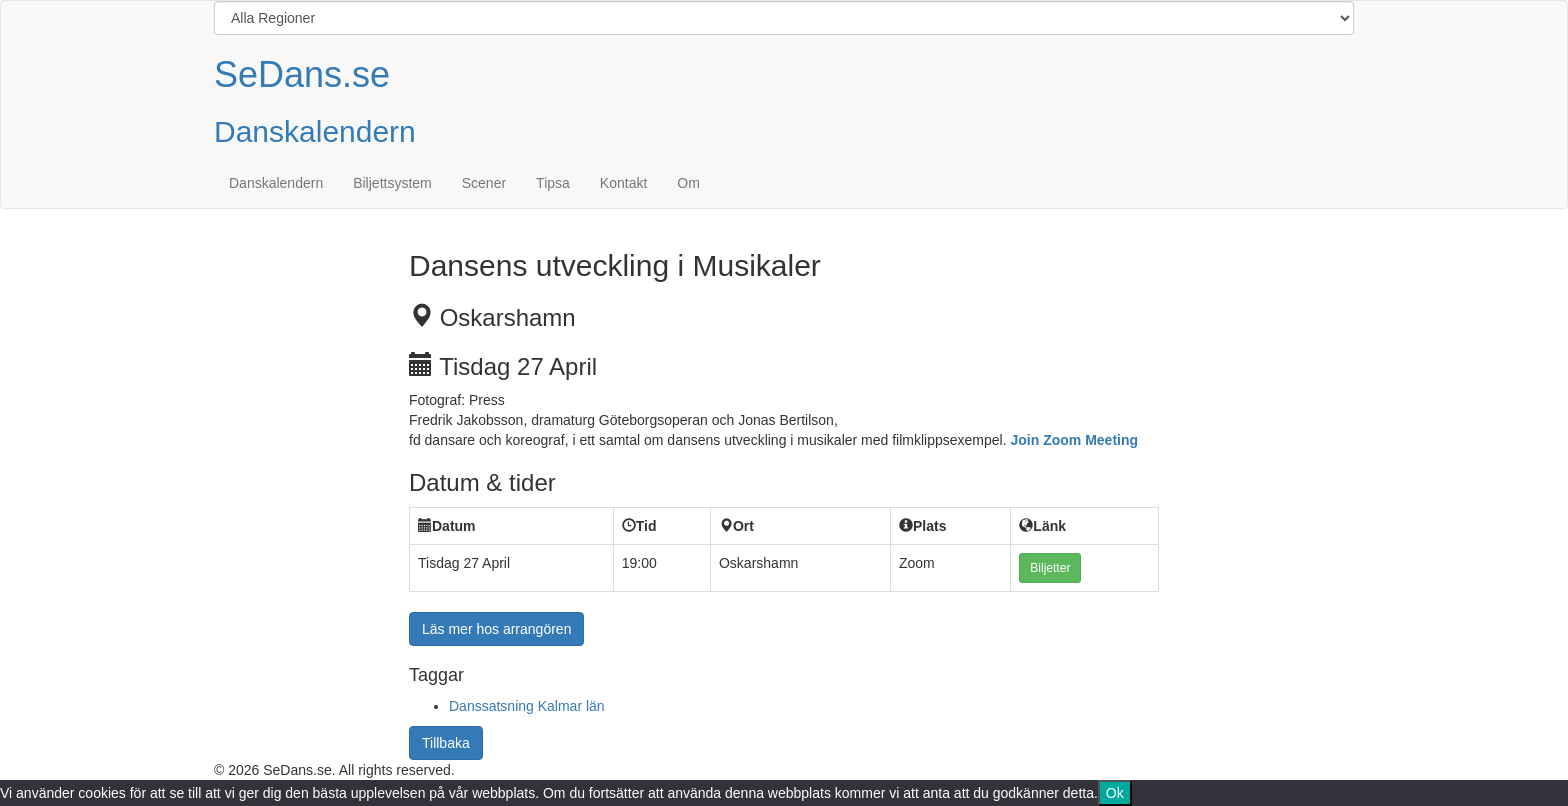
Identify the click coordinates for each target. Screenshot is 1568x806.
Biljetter (1050, 568)
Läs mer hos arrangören (496, 629)
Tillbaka (446, 743)
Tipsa (553, 183)
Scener (484, 183)
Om (688, 183)
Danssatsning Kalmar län (527, 706)
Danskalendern (276, 183)
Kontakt (623, 183)
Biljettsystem (392, 183)
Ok (1115, 793)
